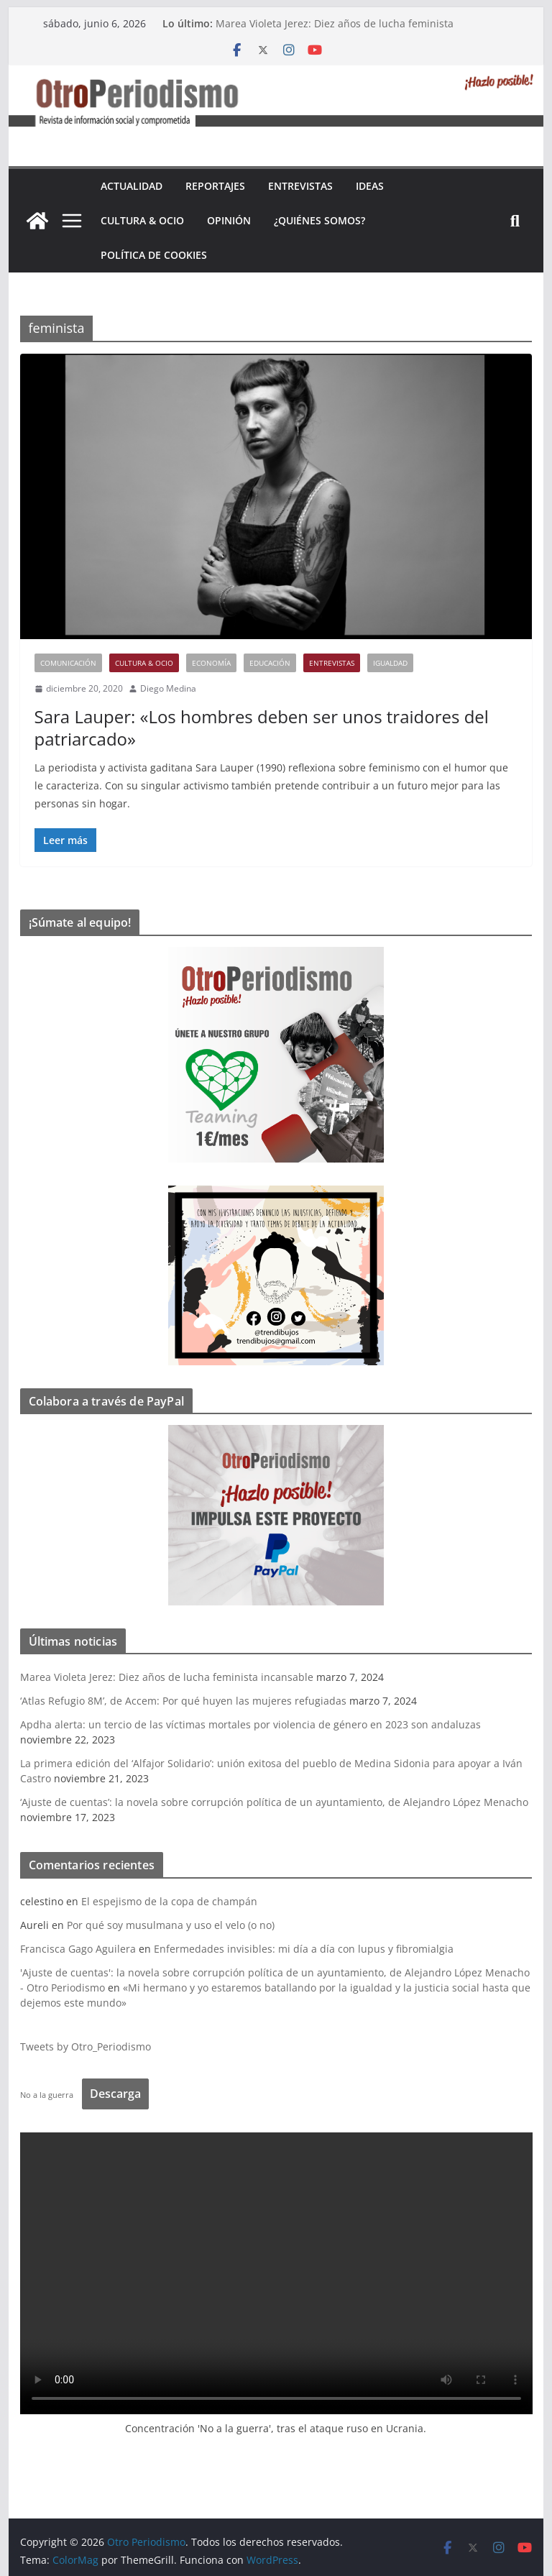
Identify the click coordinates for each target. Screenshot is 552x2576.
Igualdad (390, 663)
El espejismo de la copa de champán (169, 1901)
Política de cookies (154, 255)
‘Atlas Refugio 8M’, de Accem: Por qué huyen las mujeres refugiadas (183, 1701)
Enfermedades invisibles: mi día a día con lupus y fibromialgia (304, 1949)
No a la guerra (46, 2094)
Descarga (115, 2093)
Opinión (229, 220)
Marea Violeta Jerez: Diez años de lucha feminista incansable (166, 1677)
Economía (211, 663)
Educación (269, 663)
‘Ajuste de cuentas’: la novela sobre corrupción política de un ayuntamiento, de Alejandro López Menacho (274, 1802)
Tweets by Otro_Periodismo (85, 2046)
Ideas (370, 186)
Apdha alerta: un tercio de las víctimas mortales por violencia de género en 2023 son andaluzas (250, 1724)
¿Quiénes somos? (319, 220)
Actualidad (131, 186)
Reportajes (215, 186)
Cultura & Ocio (142, 220)
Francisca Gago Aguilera (78, 1949)
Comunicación (68, 663)
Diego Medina (168, 688)
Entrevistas (300, 186)
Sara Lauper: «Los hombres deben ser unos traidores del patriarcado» (261, 728)
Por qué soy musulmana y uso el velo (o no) (171, 1925)
